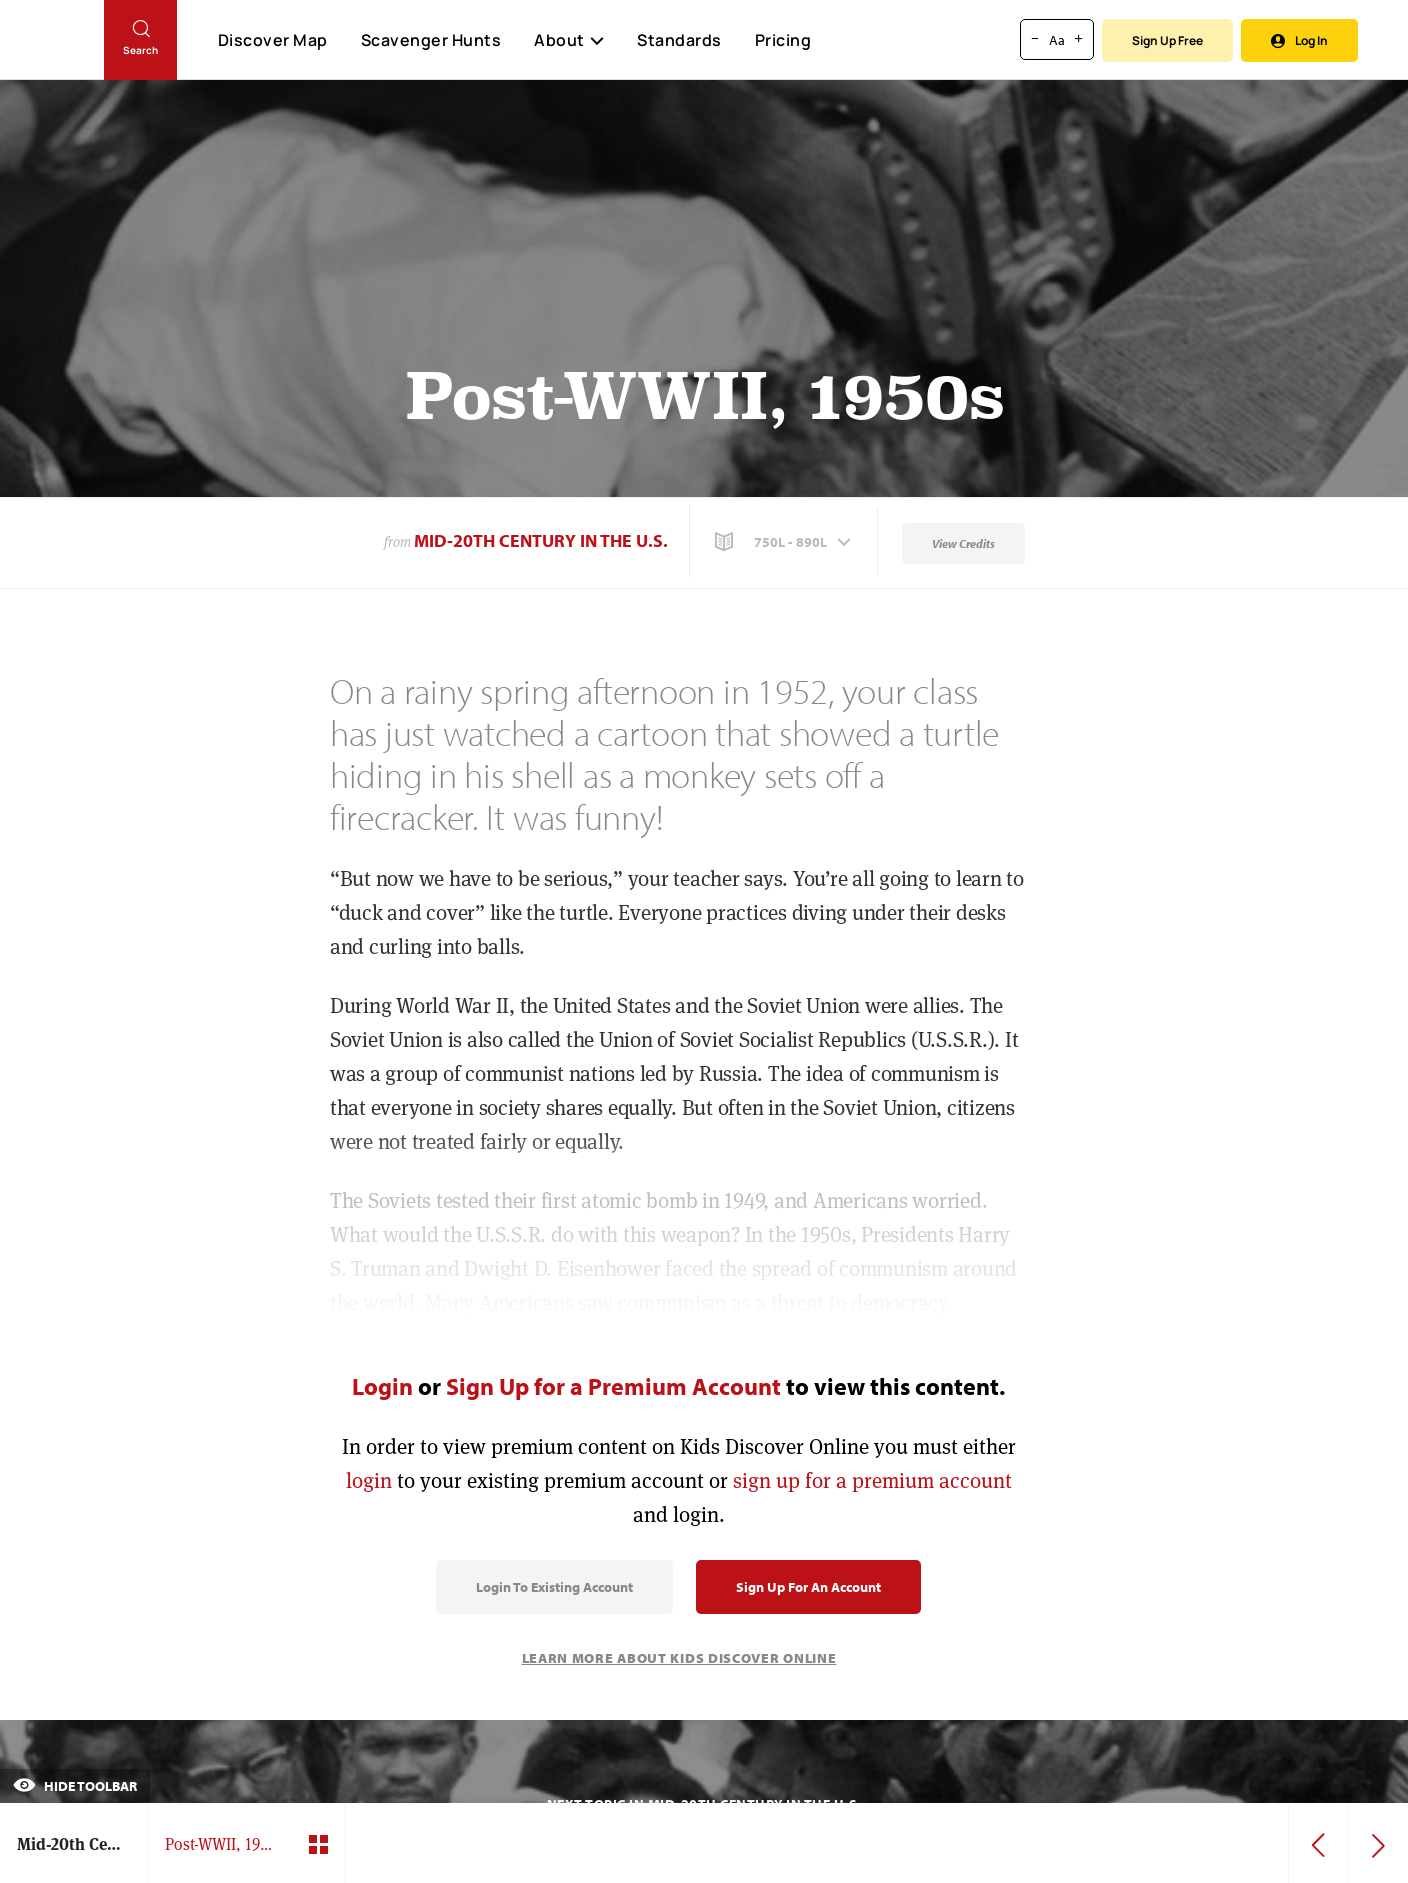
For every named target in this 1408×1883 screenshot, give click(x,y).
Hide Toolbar (75, 1786)
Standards (679, 40)
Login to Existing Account (554, 1587)
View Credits (963, 543)
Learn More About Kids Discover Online (679, 1658)
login (369, 1480)
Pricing (783, 40)
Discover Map (273, 40)
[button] (785, 542)
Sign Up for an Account (808, 1587)
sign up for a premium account (872, 1480)
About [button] (569, 40)
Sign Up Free (1167, 40)
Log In (1299, 40)
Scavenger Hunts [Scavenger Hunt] (430, 41)
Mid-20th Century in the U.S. (541, 540)
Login (382, 1386)
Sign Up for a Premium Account (613, 1386)
